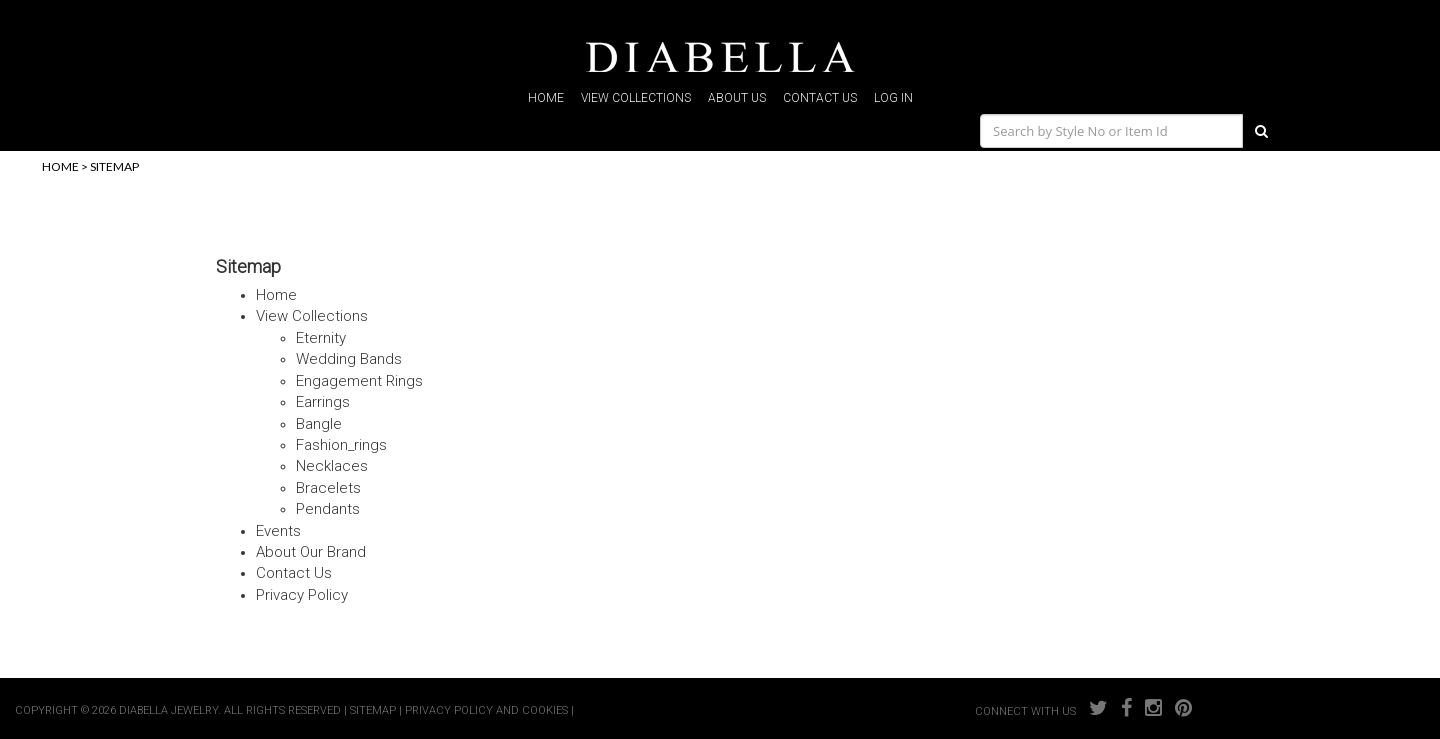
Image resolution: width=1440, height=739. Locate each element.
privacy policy (302, 595)
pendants (328, 509)
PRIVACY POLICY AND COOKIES (486, 710)
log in (893, 98)
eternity (321, 338)
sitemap (114, 166)
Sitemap (248, 266)
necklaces (332, 466)
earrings (323, 402)
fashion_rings (341, 445)
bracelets (328, 488)
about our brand (311, 552)
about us (737, 98)
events (278, 531)
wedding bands (349, 359)
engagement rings (359, 381)
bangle (319, 424)
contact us (820, 98)
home (546, 98)
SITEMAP (373, 710)
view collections (636, 98)
